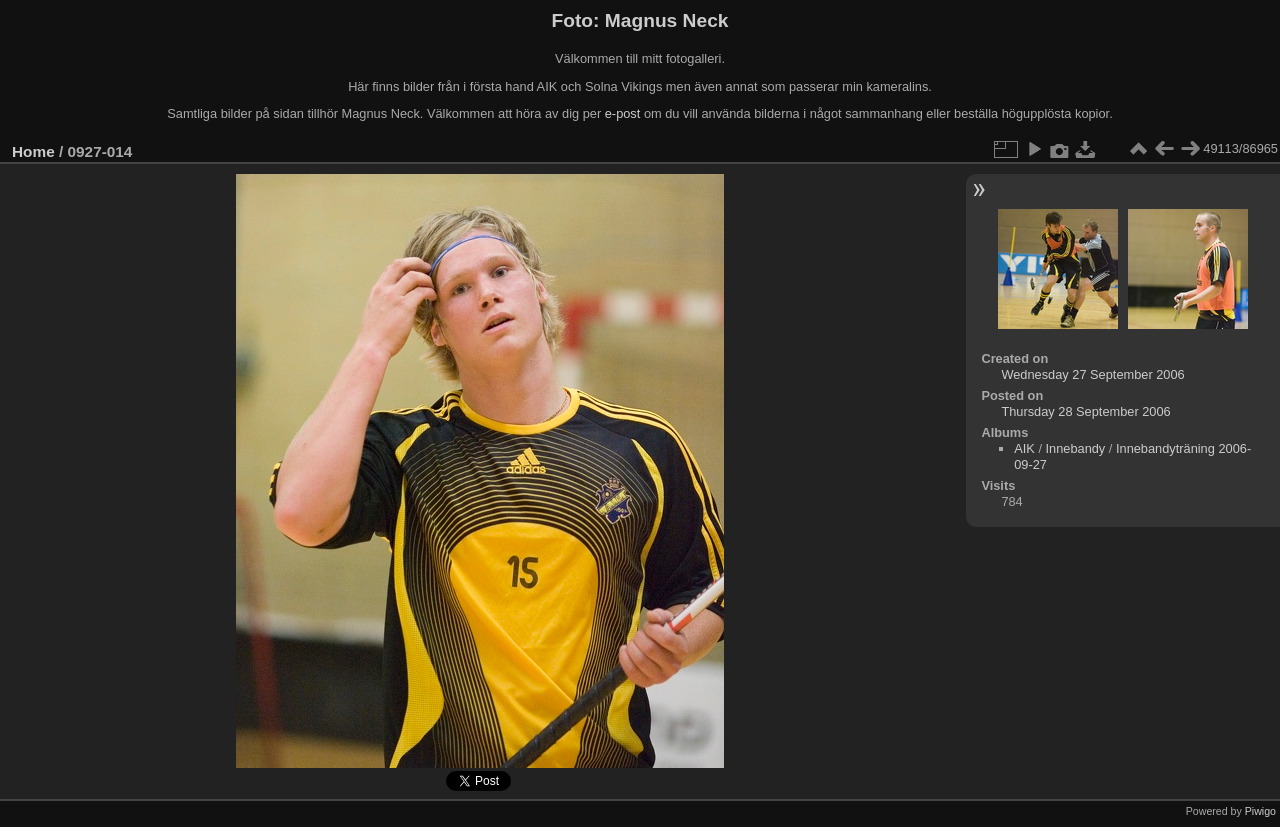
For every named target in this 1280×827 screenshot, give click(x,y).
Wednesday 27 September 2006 (1092, 374)
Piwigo (1260, 811)
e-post (623, 113)
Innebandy (1076, 448)
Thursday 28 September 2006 (1085, 411)
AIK (1024, 448)
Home (33, 151)
